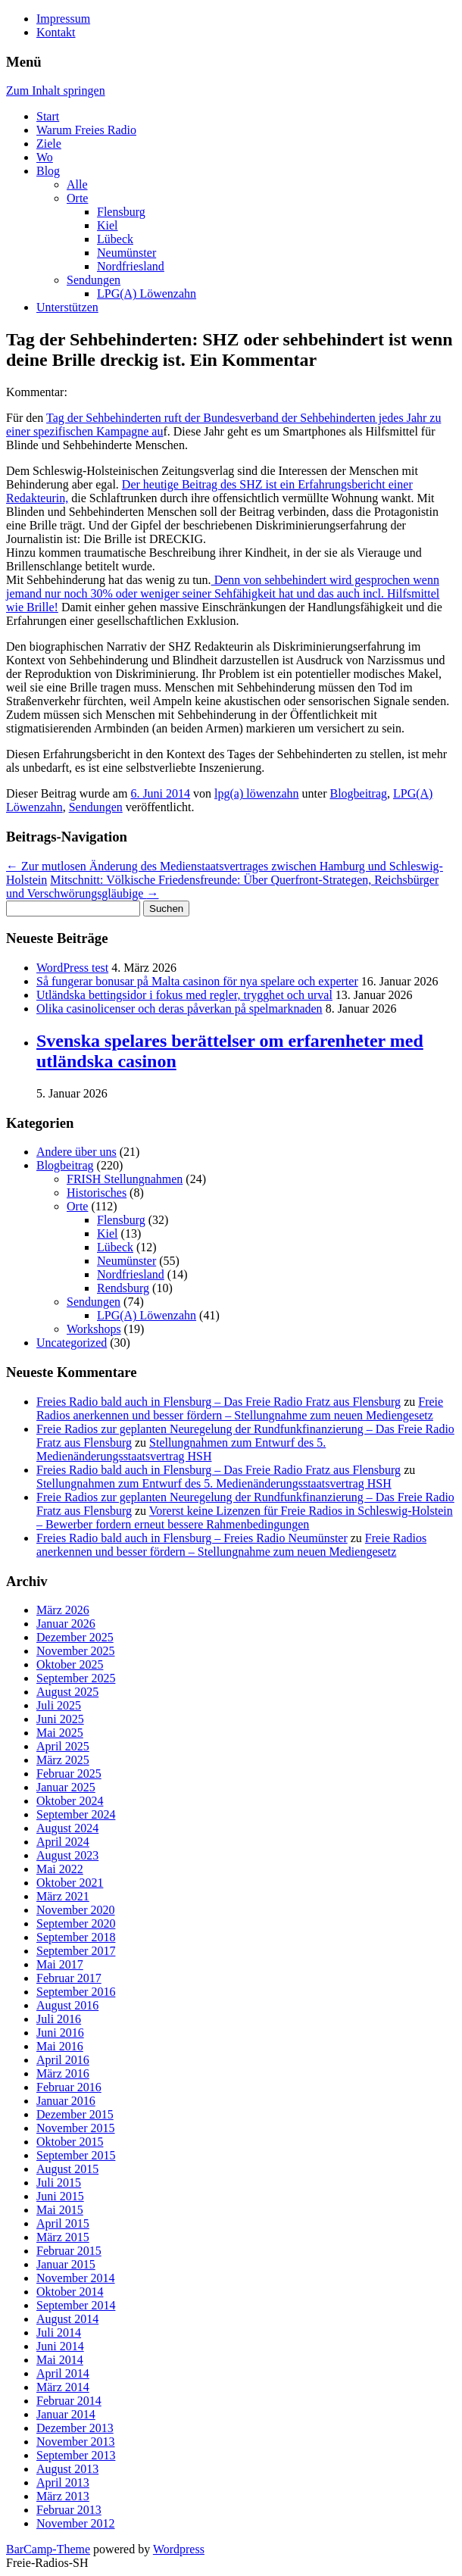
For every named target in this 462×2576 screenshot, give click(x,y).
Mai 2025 (59, 1732)
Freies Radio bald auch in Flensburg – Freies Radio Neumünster (192, 1538)
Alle (77, 184)
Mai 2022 (59, 1869)
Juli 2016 (58, 2018)
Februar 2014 (68, 2400)
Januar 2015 (65, 2264)
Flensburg (121, 211)
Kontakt (56, 32)
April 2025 (62, 1746)
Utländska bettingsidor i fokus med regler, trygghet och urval (184, 994)
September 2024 (75, 1814)
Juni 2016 (60, 2032)
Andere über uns (76, 1151)
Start (47, 116)
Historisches (96, 1192)
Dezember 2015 (75, 2114)
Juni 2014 (60, 2346)
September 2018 (75, 1937)
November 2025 (75, 1650)
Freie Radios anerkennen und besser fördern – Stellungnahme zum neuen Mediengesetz (239, 1408)
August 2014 (67, 2318)
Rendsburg (123, 1288)
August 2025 (67, 1691)
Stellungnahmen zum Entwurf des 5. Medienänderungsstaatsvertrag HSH (181, 1449)
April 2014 (62, 2373)
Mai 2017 (59, 1964)
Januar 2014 (65, 2414)
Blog (48, 170)
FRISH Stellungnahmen (125, 1178)
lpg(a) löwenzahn (256, 793)
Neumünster (126, 252)
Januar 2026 (65, 1623)
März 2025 (62, 1759)
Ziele (48, 143)
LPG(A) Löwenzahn (146, 293)
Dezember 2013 (75, 2427)
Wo (44, 157)
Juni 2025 (60, 1719)
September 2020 (75, 1923)
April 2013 (62, 2482)
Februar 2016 (68, 2087)
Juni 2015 (60, 2196)
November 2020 (75, 1909)
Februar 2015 (68, 2250)
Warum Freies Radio (86, 129)
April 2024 (62, 1841)
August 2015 (67, 2168)
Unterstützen (67, 307)
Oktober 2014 (69, 2291)
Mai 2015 (59, 2209)
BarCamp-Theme (48, 2549)
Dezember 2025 (75, 1637)
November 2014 (75, 2278)
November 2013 (75, 2441)
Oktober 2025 (69, 1664)
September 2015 (75, 2155)
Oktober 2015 (69, 2141)
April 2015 (62, 2223)
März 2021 (62, 1896)
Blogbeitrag (358, 793)
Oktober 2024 (69, 1800)
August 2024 (67, 1828)
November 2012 (75, 2523)
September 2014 (75, 2305)
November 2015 (75, 2128)
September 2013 (75, 2455)
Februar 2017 (68, 1978)
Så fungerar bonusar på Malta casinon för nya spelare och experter (197, 981)
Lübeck (115, 239)
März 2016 (62, 2073)
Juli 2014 (58, 2332)
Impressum (63, 18)
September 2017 (75, 1950)
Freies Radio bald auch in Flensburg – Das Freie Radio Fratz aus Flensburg (218, 1401)
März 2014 (62, 2387)
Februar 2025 (68, 1773)
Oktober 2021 (69, 1882)
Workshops (94, 1328)
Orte (77, 198)
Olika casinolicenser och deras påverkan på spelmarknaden (179, 1008)
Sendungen (93, 279)
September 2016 (75, 1991)
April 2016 (62, 2059)
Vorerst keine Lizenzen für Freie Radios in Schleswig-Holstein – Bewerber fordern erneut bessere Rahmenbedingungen (244, 1517)
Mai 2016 (59, 2046)
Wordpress (178, 2549)
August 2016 (67, 2005)
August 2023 (67, 1855)
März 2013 (62, 2496)
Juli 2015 (58, 2182)
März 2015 (62, 2237)
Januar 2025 (65, 1787)
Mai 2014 (59, 2359)
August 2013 (67, 2468)
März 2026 (62, 1609)
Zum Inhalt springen (55, 90)
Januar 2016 (65, 2100)
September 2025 (75, 1678)
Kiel (107, 225)
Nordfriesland (130, 266)
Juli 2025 (58, 1705)
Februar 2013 (68, 2509)
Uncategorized (71, 1342)
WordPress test (72, 967)
